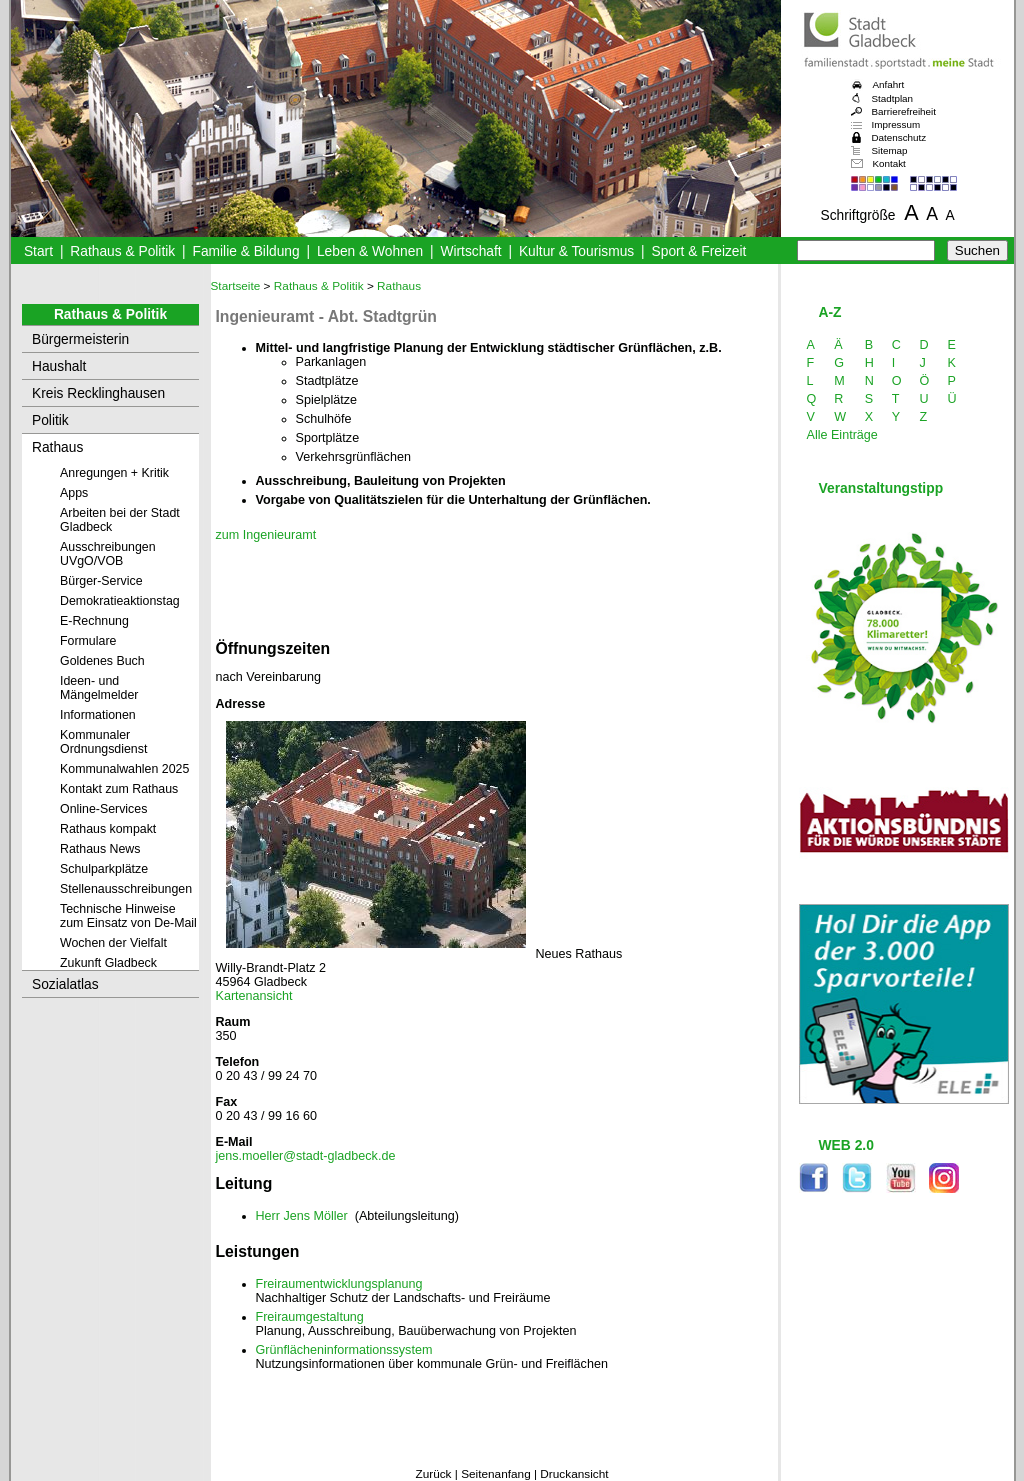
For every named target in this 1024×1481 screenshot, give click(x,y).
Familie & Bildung (246, 251)
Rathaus (57, 447)
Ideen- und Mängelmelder (99, 688)
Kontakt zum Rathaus (119, 789)
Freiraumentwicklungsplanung (339, 1284)
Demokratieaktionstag (120, 601)
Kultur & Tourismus (576, 251)
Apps (74, 493)
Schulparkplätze (104, 869)
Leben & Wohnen (370, 251)
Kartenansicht (254, 996)
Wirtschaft (470, 251)
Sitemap (890, 150)
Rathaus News (100, 849)
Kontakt (889, 163)
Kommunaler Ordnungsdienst (103, 742)
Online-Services (103, 809)
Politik (50, 420)
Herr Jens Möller (302, 1216)
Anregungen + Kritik (114, 473)
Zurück (433, 1474)
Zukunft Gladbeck (108, 963)
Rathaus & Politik (122, 251)
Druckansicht (574, 1474)
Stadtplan (893, 98)
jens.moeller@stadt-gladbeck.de (306, 1156)
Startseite (236, 286)
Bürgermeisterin (80, 339)
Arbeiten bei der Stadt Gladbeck (120, 520)
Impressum (896, 124)
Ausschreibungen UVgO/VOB (108, 554)
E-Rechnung (94, 621)
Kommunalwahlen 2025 (124, 769)
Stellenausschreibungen (126, 889)
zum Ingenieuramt (266, 535)
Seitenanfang (496, 1474)
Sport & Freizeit (699, 251)
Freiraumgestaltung (310, 1317)
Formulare (88, 641)
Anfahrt (889, 84)
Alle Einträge (842, 435)
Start (38, 251)
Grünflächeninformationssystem (344, 1350)
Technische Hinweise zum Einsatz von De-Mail (128, 916)
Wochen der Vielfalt (113, 943)
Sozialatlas (65, 984)
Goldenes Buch (102, 661)
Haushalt (59, 366)
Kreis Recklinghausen (98, 393)
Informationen (98, 715)
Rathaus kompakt (108, 829)
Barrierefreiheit (904, 111)
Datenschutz (899, 137)
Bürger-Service (101, 581)
